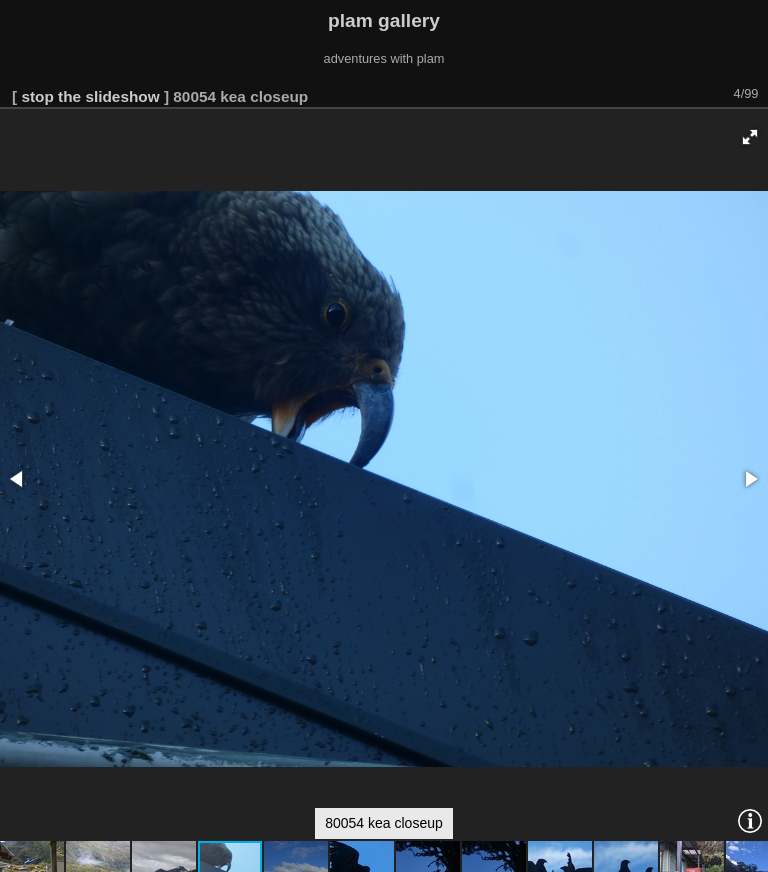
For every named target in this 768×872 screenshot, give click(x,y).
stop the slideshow (90, 96)
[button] (750, 137)
